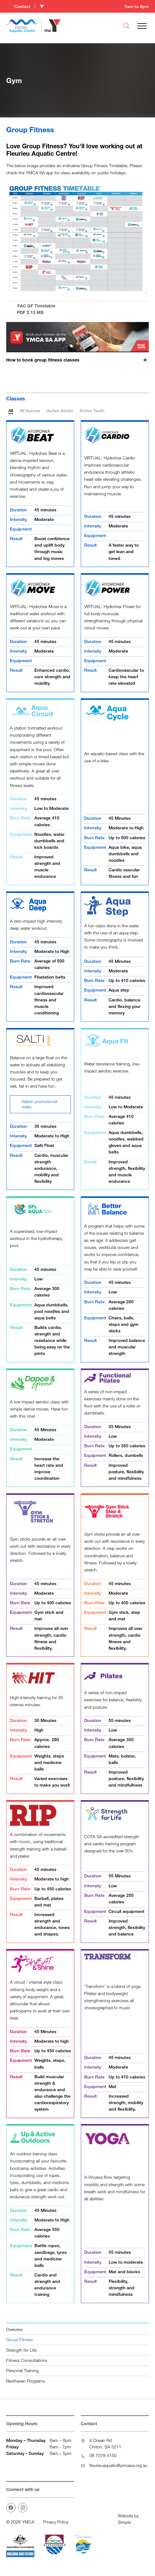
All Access (30, 410)
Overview (14, 2329)
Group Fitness (19, 2339)
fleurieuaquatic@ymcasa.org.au (118, 2465)
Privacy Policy (55, 2521)
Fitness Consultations (26, 2360)
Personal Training (22, 2370)
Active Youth (92, 410)
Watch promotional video (36, 1104)
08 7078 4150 (103, 2455)
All (10, 410)
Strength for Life (21, 2350)
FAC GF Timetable (77, 308)
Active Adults (60, 410)
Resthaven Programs (25, 2381)
